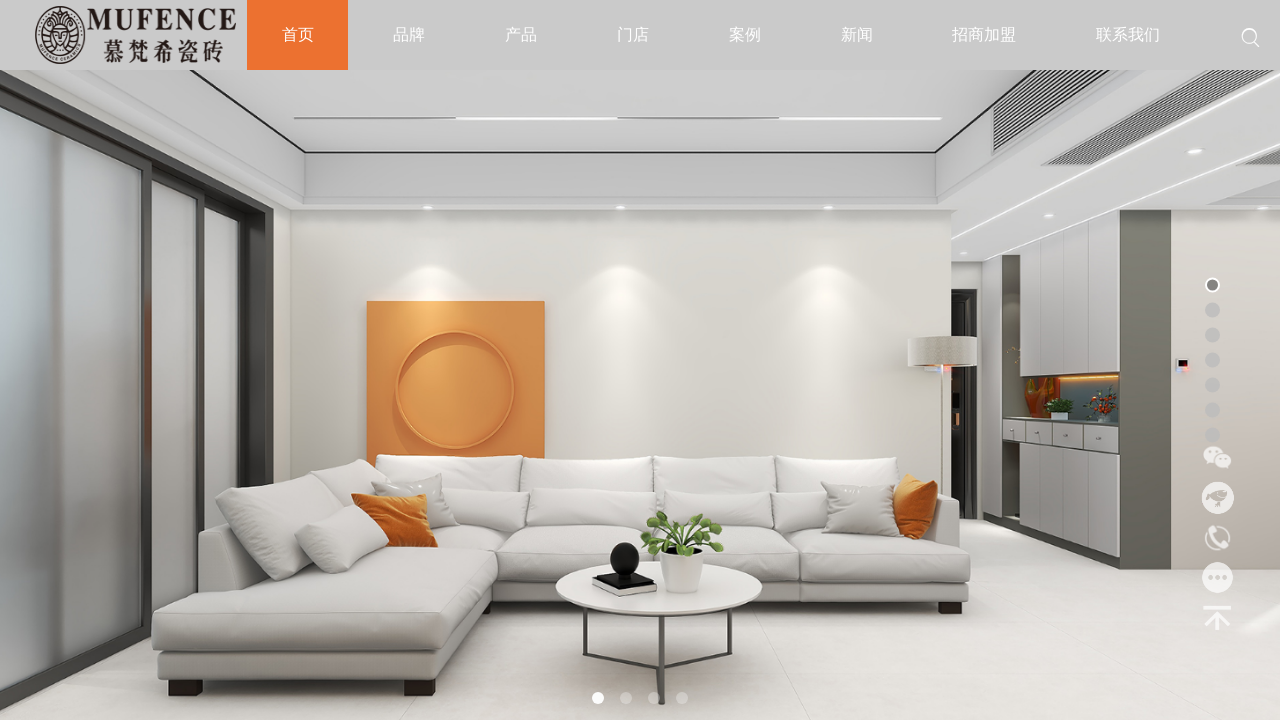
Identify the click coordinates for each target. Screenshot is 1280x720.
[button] (598, 698)
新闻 (857, 34)
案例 (745, 34)
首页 (298, 34)
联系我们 (1128, 34)
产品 (521, 34)
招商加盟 (984, 34)
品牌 (409, 34)
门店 (633, 34)
